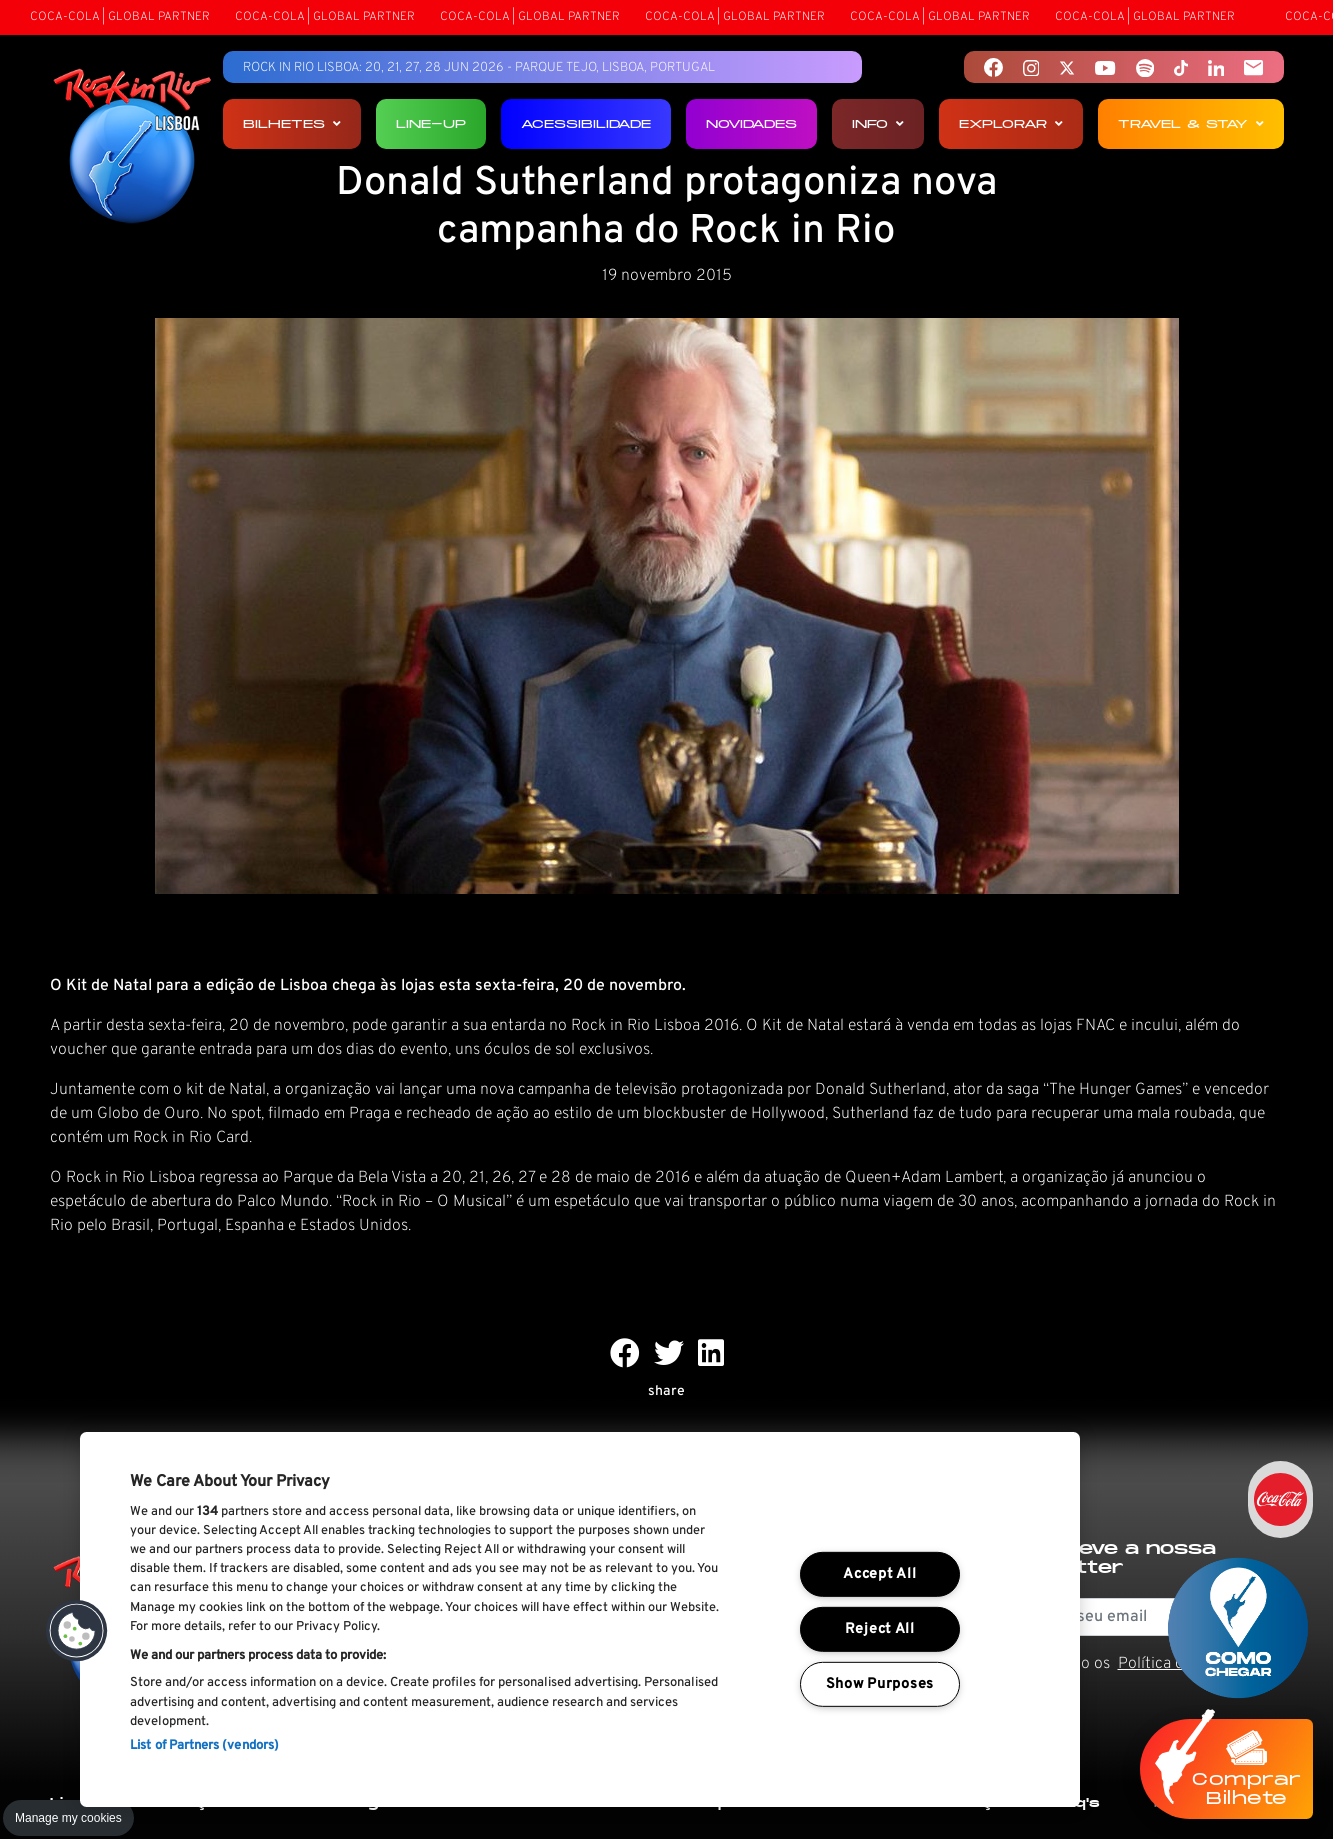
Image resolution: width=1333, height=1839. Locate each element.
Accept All (879, 1574)
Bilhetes (292, 123)
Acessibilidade (586, 123)
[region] (580, 1619)
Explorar (1011, 123)
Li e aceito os (1147, 1664)
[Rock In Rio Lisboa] (132, 148)
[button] (77, 1631)
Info (878, 123)
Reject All (880, 1629)
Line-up (431, 123)
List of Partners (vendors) (204, 1746)
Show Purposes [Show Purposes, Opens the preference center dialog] (880, 1684)
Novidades (751, 123)
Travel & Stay (1191, 123)
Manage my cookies (68, 1818)
